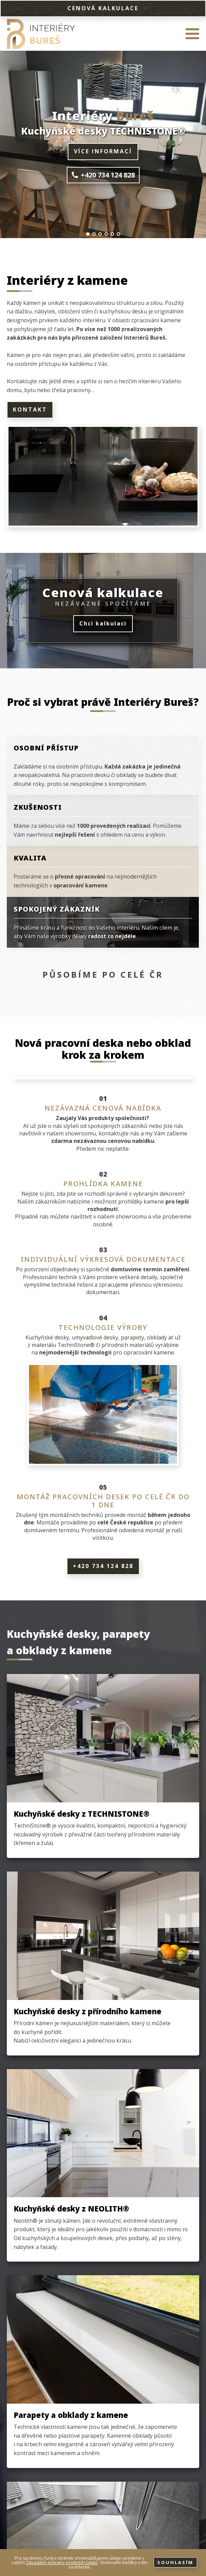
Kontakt (30, 409)
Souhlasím (175, 2562)
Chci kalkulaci (103, 623)
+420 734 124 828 (103, 1566)
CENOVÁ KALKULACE (103, 8)
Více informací (103, 151)
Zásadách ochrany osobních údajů (62, 2562)
